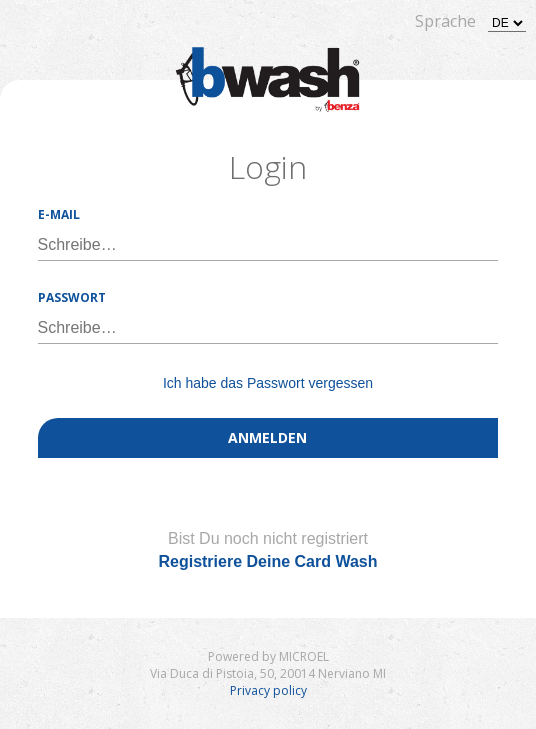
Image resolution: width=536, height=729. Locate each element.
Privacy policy (268, 690)
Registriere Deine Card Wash (267, 561)
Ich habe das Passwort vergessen (268, 383)
